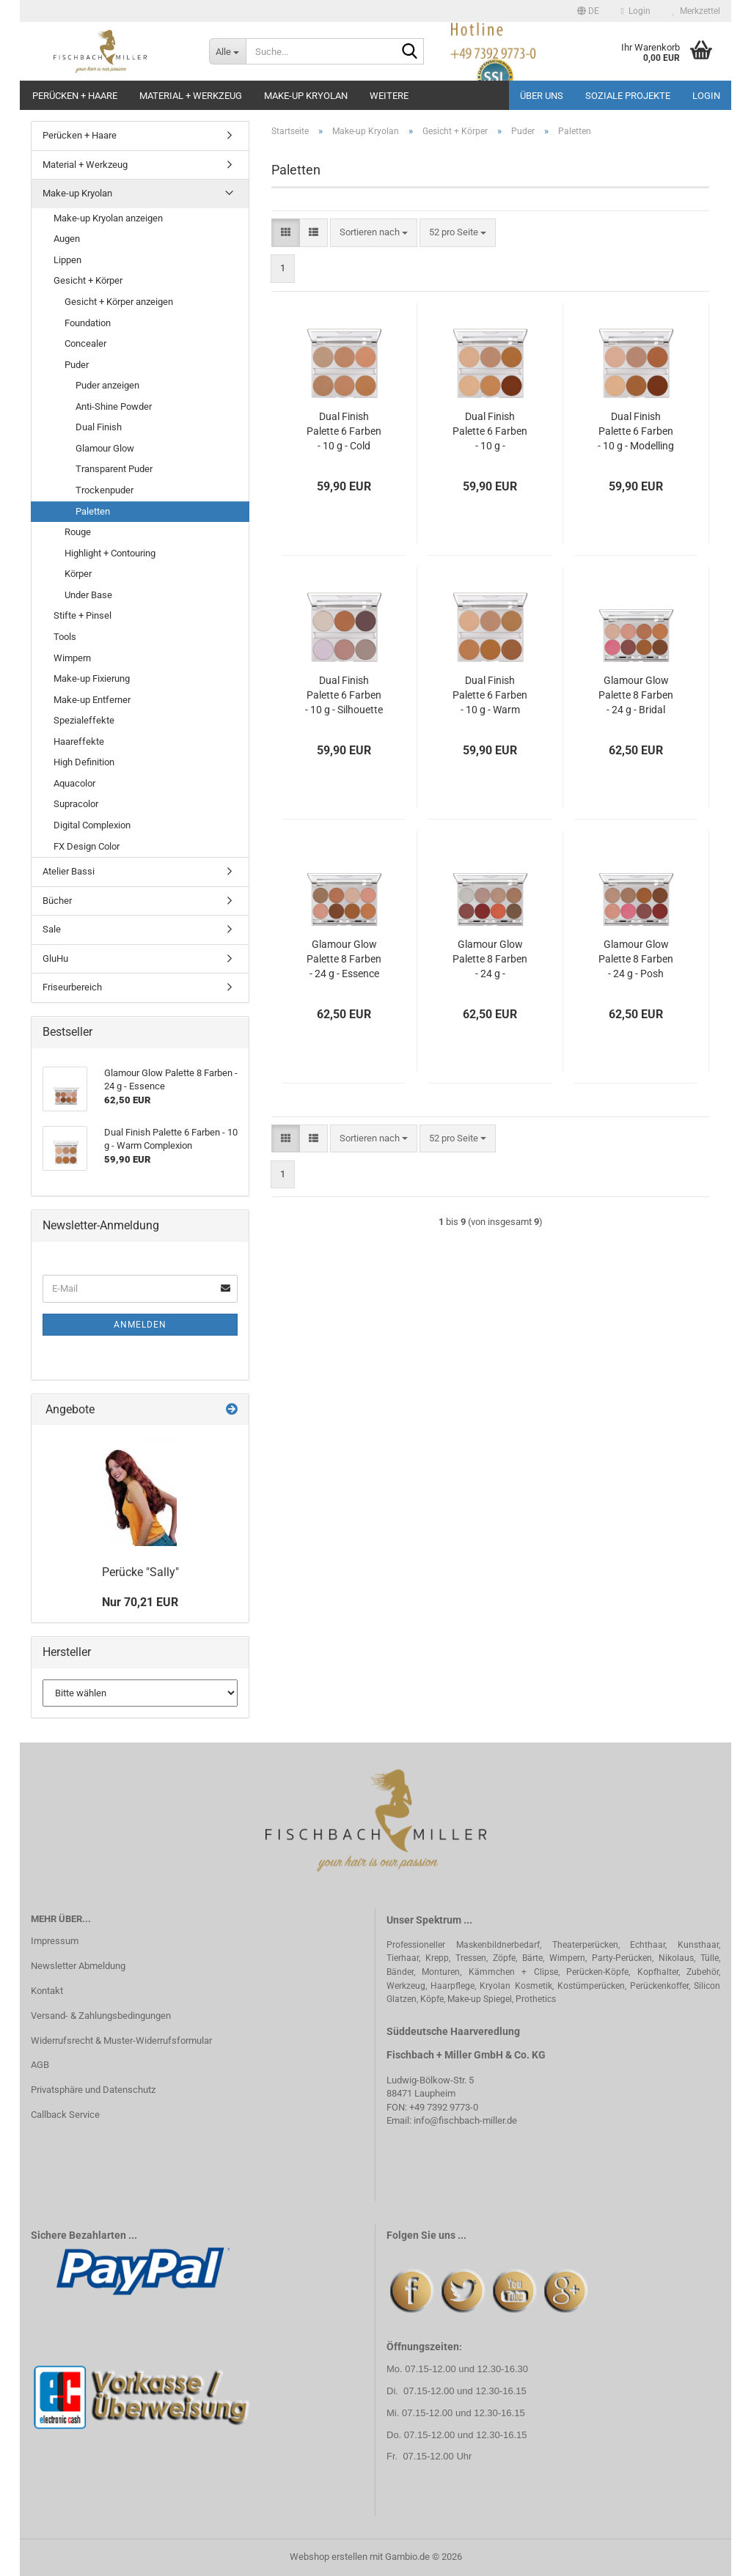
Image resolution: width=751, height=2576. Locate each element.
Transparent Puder (114, 468)
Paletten (93, 511)
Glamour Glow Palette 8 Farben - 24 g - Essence (344, 958)
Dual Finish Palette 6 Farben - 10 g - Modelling (636, 431)
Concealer (85, 343)
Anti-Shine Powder (114, 406)
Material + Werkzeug (190, 95)
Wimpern (72, 657)
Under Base (88, 594)
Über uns (541, 95)
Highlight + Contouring (110, 553)
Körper (78, 573)
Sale (52, 929)
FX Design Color (87, 846)
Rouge (78, 531)
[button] (588, 11)
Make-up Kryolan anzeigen (108, 218)
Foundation (88, 322)
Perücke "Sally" (140, 1572)
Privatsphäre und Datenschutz (93, 2089)
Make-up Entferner (92, 699)
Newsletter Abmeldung (78, 1965)
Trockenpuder (104, 490)
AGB (40, 2064)
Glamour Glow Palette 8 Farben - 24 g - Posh (635, 958)
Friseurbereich (72, 987)
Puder (77, 364)
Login (706, 95)
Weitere (389, 95)
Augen (67, 238)
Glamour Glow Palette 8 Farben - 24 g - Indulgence (490, 959)
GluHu (55, 958)
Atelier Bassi (69, 871)
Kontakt (47, 1990)
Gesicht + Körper (88, 280)
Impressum (54, 1940)
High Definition (84, 762)
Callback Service (65, 2114)
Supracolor (76, 803)
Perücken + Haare (74, 95)
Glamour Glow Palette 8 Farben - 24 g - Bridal (635, 694)
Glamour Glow (105, 448)
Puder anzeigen (107, 385)
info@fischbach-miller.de (465, 2120)
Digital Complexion (92, 825)
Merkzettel (696, 11)
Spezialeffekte (84, 720)
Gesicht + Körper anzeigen (119, 301)
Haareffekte (79, 741)
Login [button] (636, 11)
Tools (65, 636)
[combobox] (373, 232)
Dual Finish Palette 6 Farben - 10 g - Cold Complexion (344, 432)
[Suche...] (227, 51)
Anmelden (140, 1325)
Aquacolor (74, 783)
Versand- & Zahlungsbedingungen (101, 2015)
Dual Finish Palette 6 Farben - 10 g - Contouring (490, 432)
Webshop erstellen (328, 2556)
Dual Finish (99, 427)
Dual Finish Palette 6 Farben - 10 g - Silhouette (344, 694)
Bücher (57, 900)
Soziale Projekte (627, 95)
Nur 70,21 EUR (140, 1602)
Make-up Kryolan (306, 95)
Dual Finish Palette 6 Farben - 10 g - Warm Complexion (490, 695)
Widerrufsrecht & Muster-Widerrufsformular (121, 2040)
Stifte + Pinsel (82, 615)
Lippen (67, 259)
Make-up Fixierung (92, 678)
